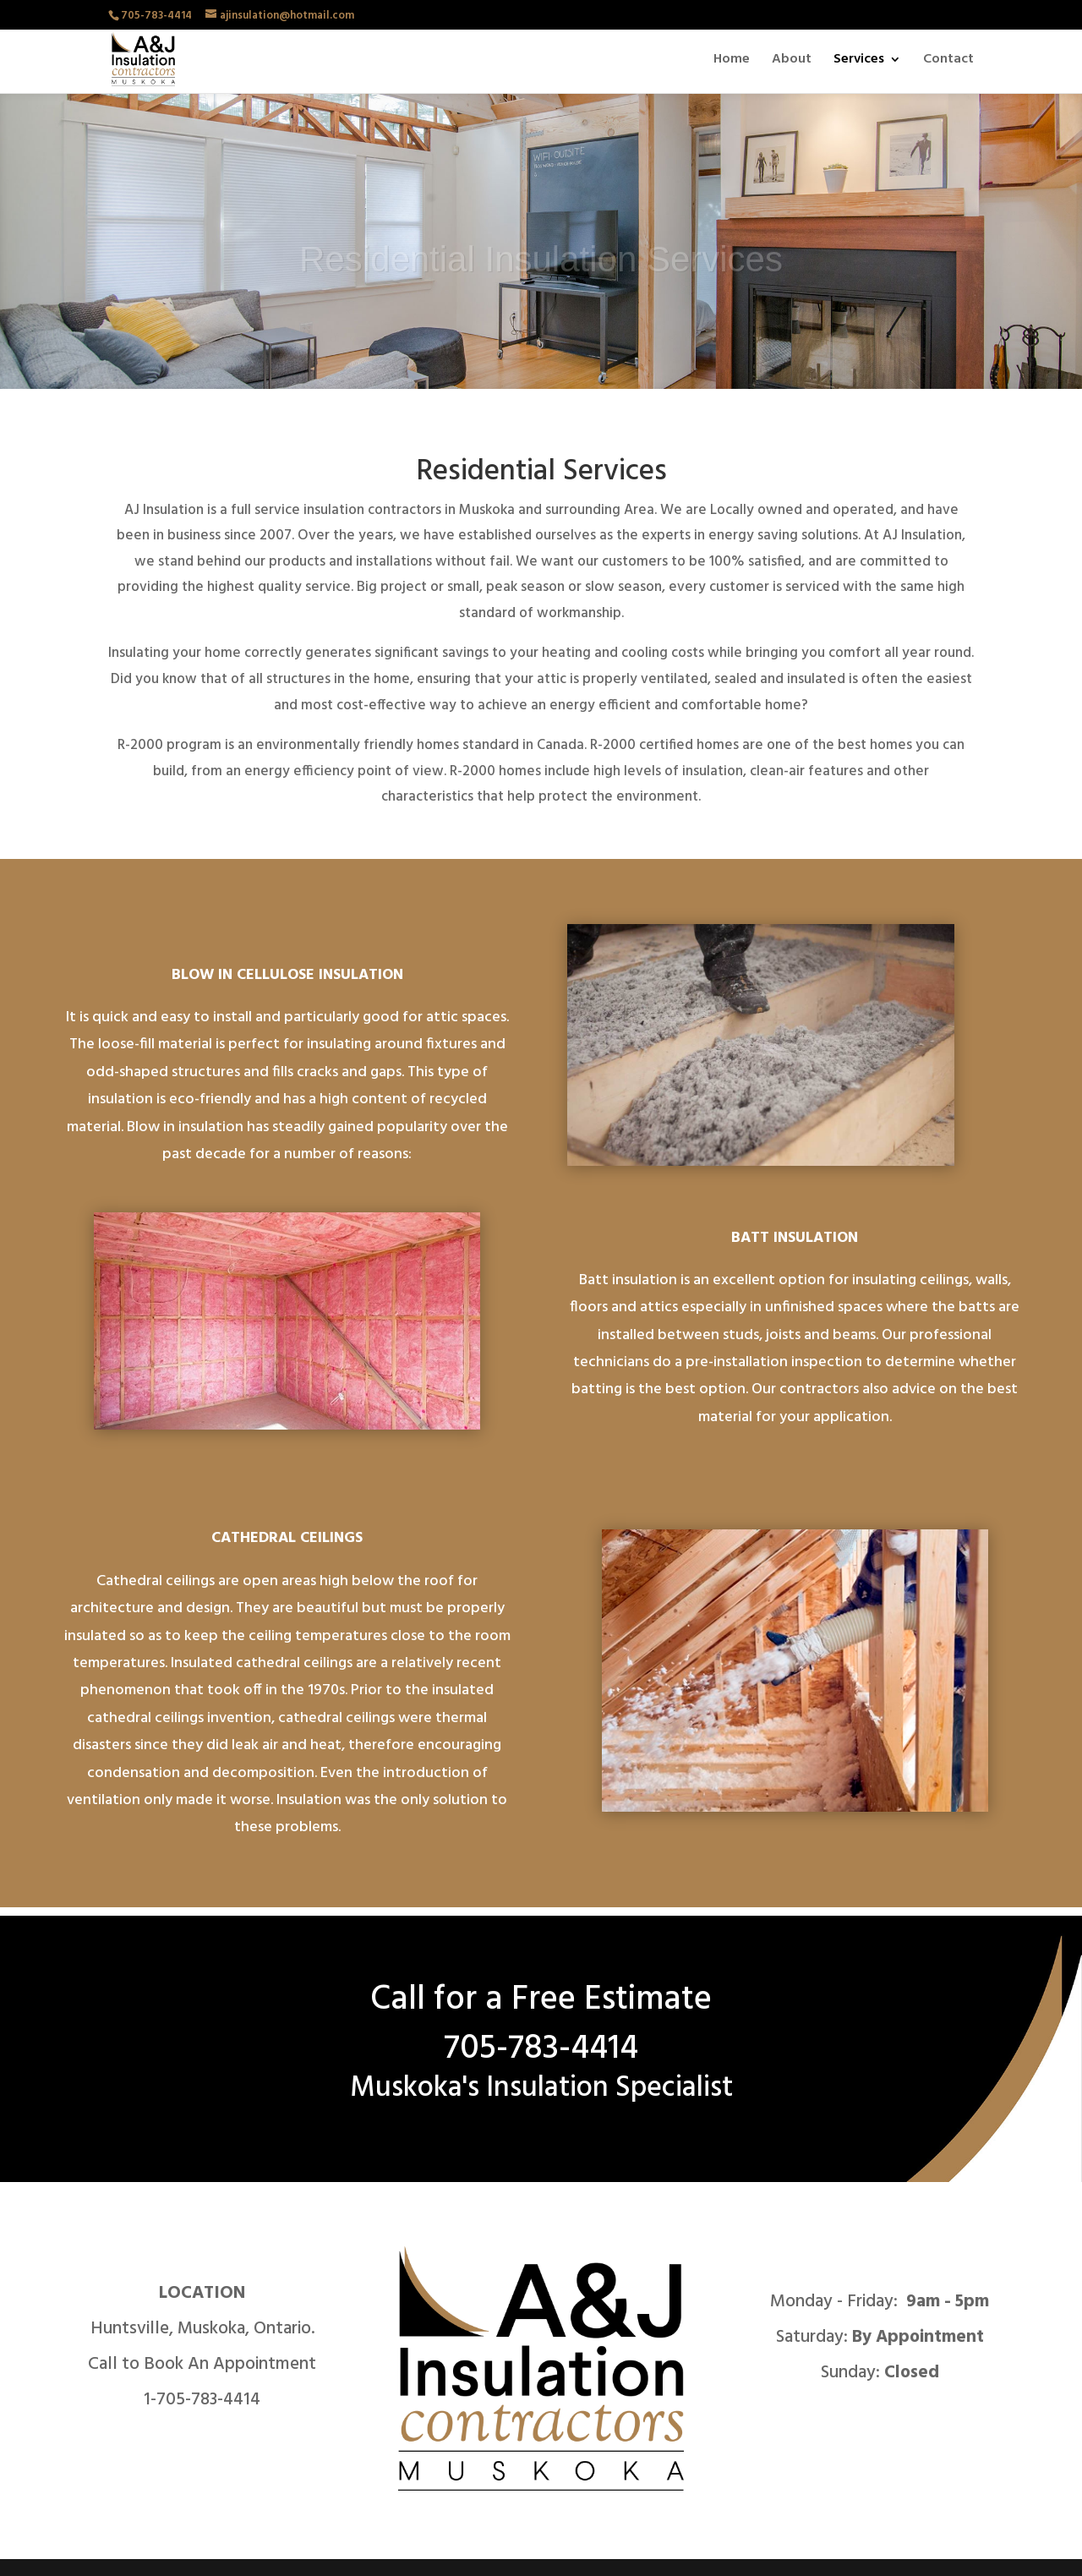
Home (731, 61)
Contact (948, 61)
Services (858, 61)
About (792, 61)
